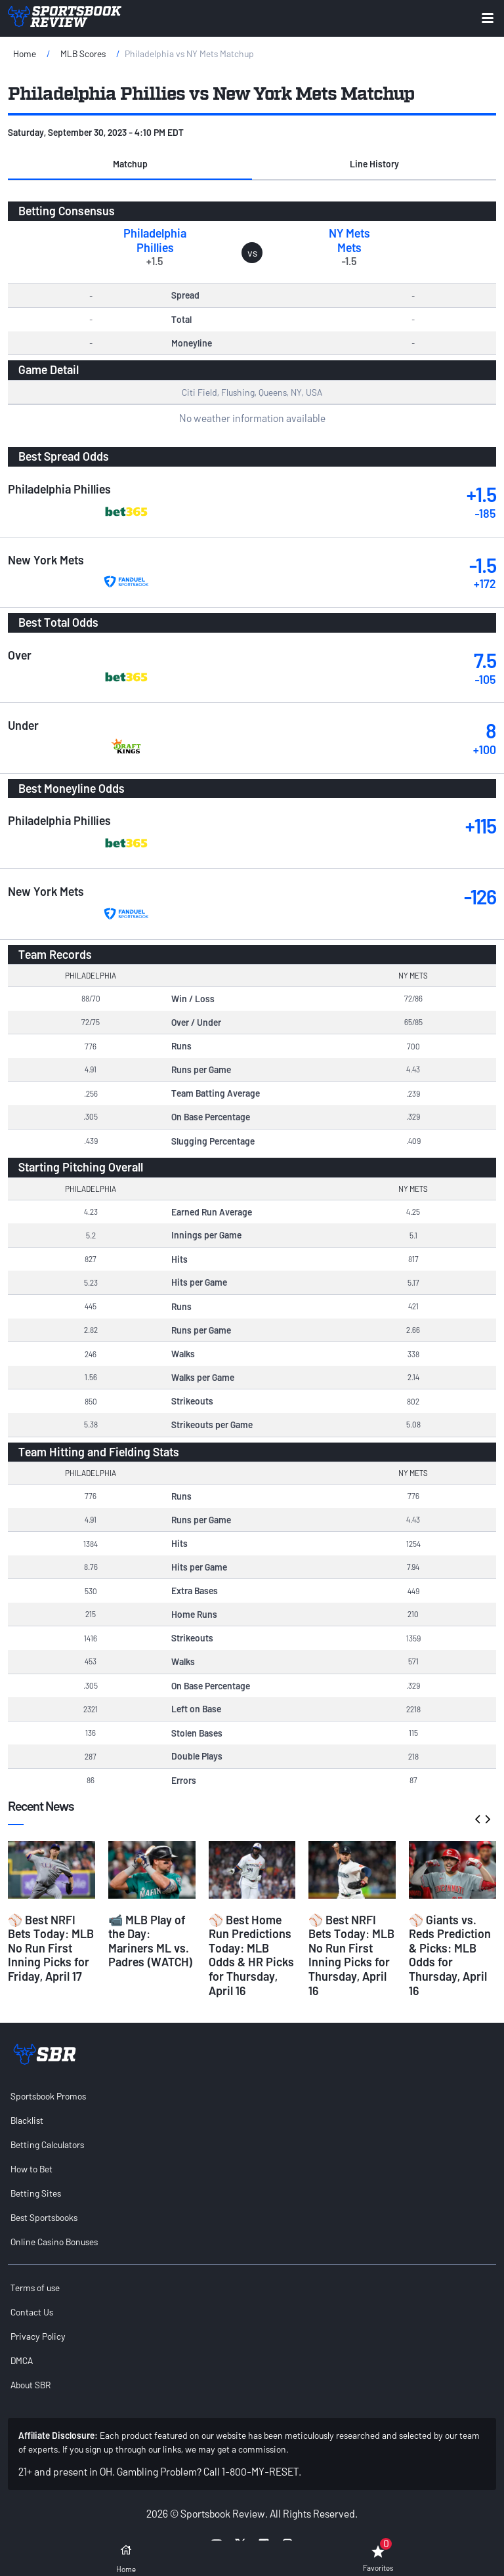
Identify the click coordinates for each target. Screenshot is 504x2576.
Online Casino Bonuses (54, 2241)
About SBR (30, 2384)
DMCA (21, 2360)
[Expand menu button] (487, 18)
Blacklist (26, 2120)
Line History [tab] (374, 163)
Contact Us (31, 2311)
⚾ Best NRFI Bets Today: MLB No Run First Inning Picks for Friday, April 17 (51, 1947)
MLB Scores (83, 53)
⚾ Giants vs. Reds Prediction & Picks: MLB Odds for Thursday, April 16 (450, 1955)
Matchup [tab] (130, 163)
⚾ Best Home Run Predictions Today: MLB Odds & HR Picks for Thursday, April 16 (251, 1955)
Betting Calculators (47, 2144)
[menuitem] (252, 2096)
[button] (130, 164)
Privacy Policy (38, 2336)
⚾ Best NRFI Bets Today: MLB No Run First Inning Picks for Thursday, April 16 (351, 1955)
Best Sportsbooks (43, 2217)
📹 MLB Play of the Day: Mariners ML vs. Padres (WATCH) (150, 1941)
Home (24, 53)
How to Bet (31, 2168)
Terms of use (35, 2287)
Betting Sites (35, 2193)
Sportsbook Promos (48, 2095)
